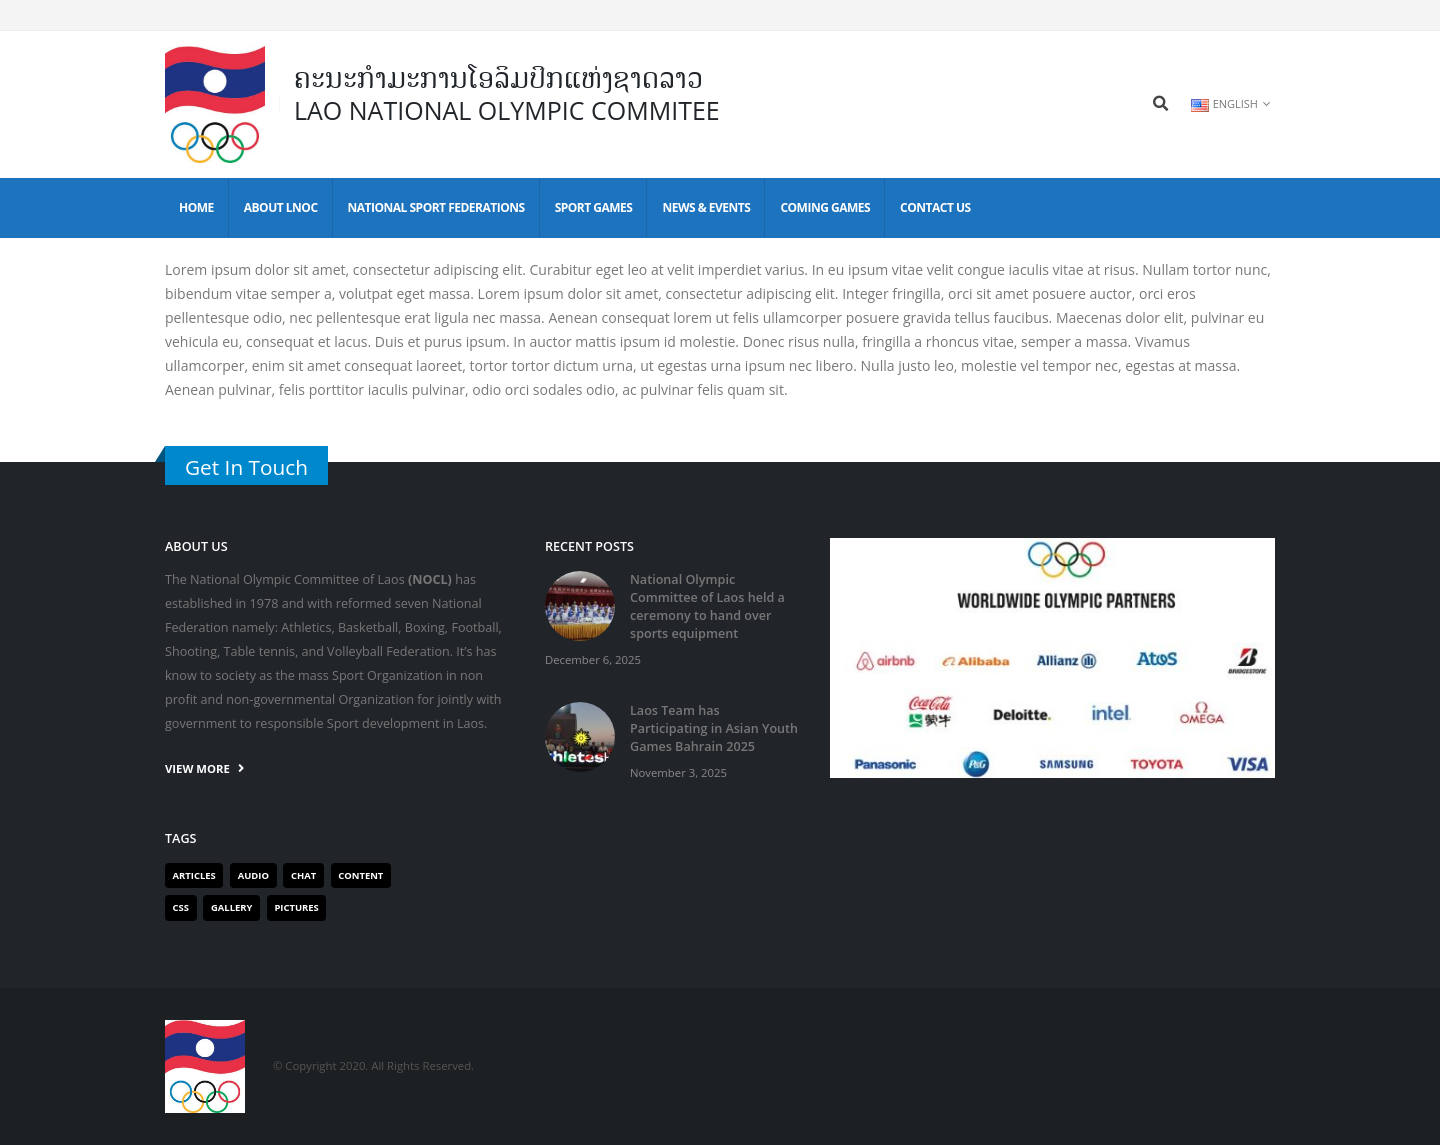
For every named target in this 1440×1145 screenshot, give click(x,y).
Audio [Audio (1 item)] (253, 875)
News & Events (706, 207)
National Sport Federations (436, 207)
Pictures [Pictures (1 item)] (296, 907)
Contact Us (935, 207)
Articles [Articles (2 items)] (194, 875)
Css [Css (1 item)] (181, 907)
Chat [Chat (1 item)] (303, 875)
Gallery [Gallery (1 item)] (231, 907)
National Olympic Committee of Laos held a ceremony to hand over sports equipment (707, 606)
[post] (580, 605)
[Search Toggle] (1161, 104)
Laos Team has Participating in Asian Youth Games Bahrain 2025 (714, 728)
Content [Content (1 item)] (360, 875)
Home (196, 207)
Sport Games (594, 207)
